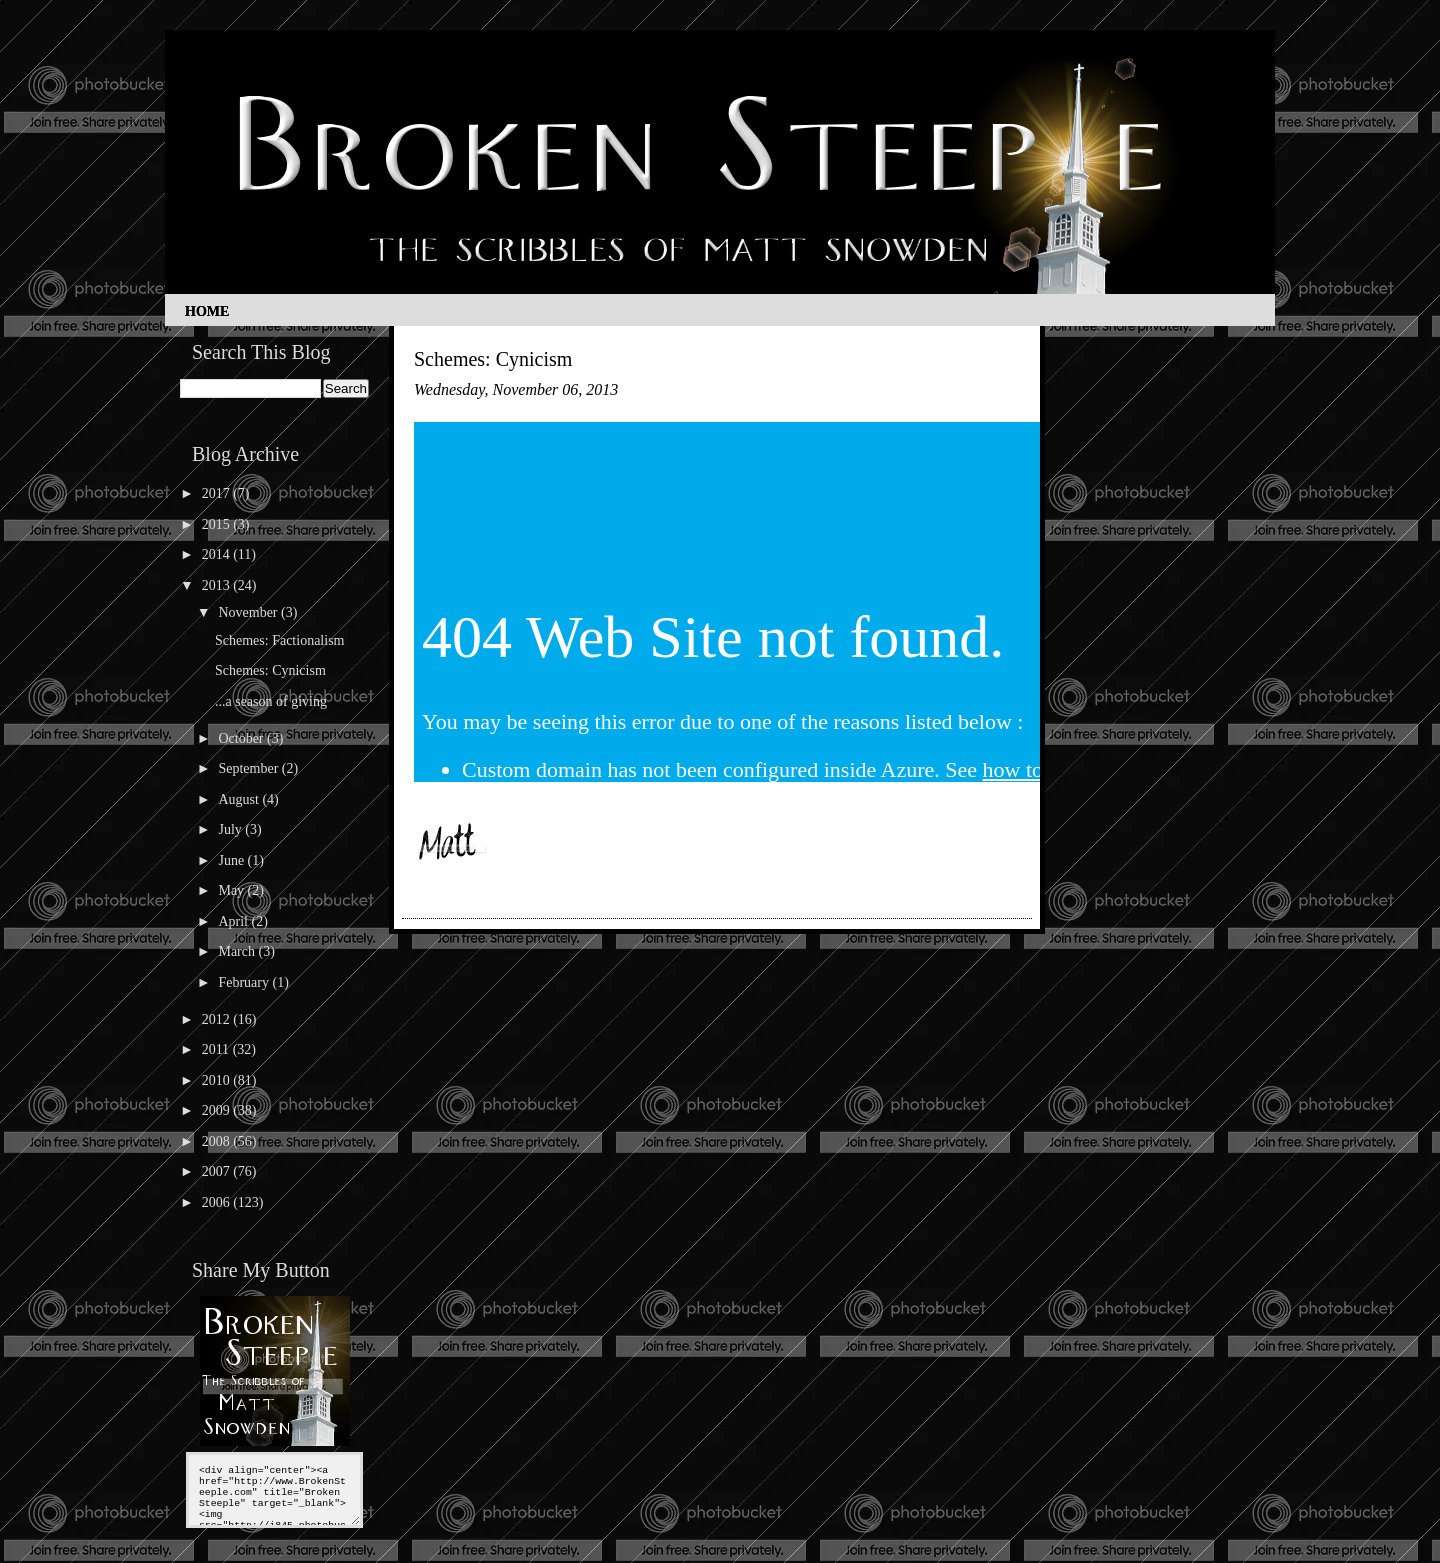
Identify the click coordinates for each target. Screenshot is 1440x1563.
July (231, 829)
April (234, 921)
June (232, 860)
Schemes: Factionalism (279, 640)
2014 (218, 554)
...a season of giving (271, 701)
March (238, 951)
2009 (218, 1110)
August (240, 799)
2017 (218, 493)
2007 (218, 1171)
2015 (218, 524)
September (249, 768)
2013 (218, 585)
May (232, 890)
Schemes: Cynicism (270, 670)
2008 (218, 1141)
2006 (218, 1202)
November (249, 612)
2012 (218, 1019)
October (242, 738)
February (245, 982)
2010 (218, 1080)
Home (207, 311)
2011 (217, 1049)
